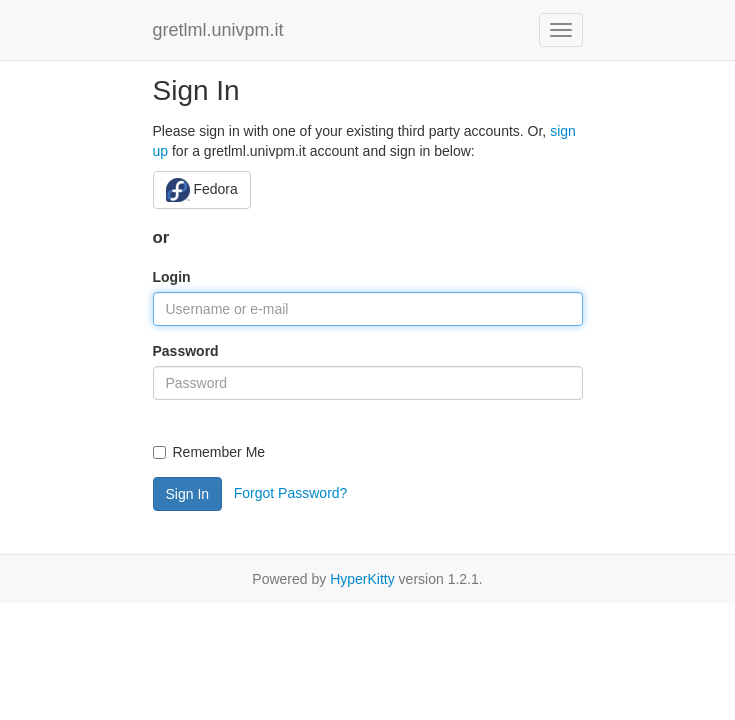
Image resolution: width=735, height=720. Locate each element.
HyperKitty (362, 579)
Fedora (202, 190)
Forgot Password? (291, 492)
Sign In (188, 494)
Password (186, 351)
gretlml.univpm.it (218, 30)
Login (172, 277)
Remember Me (209, 452)
